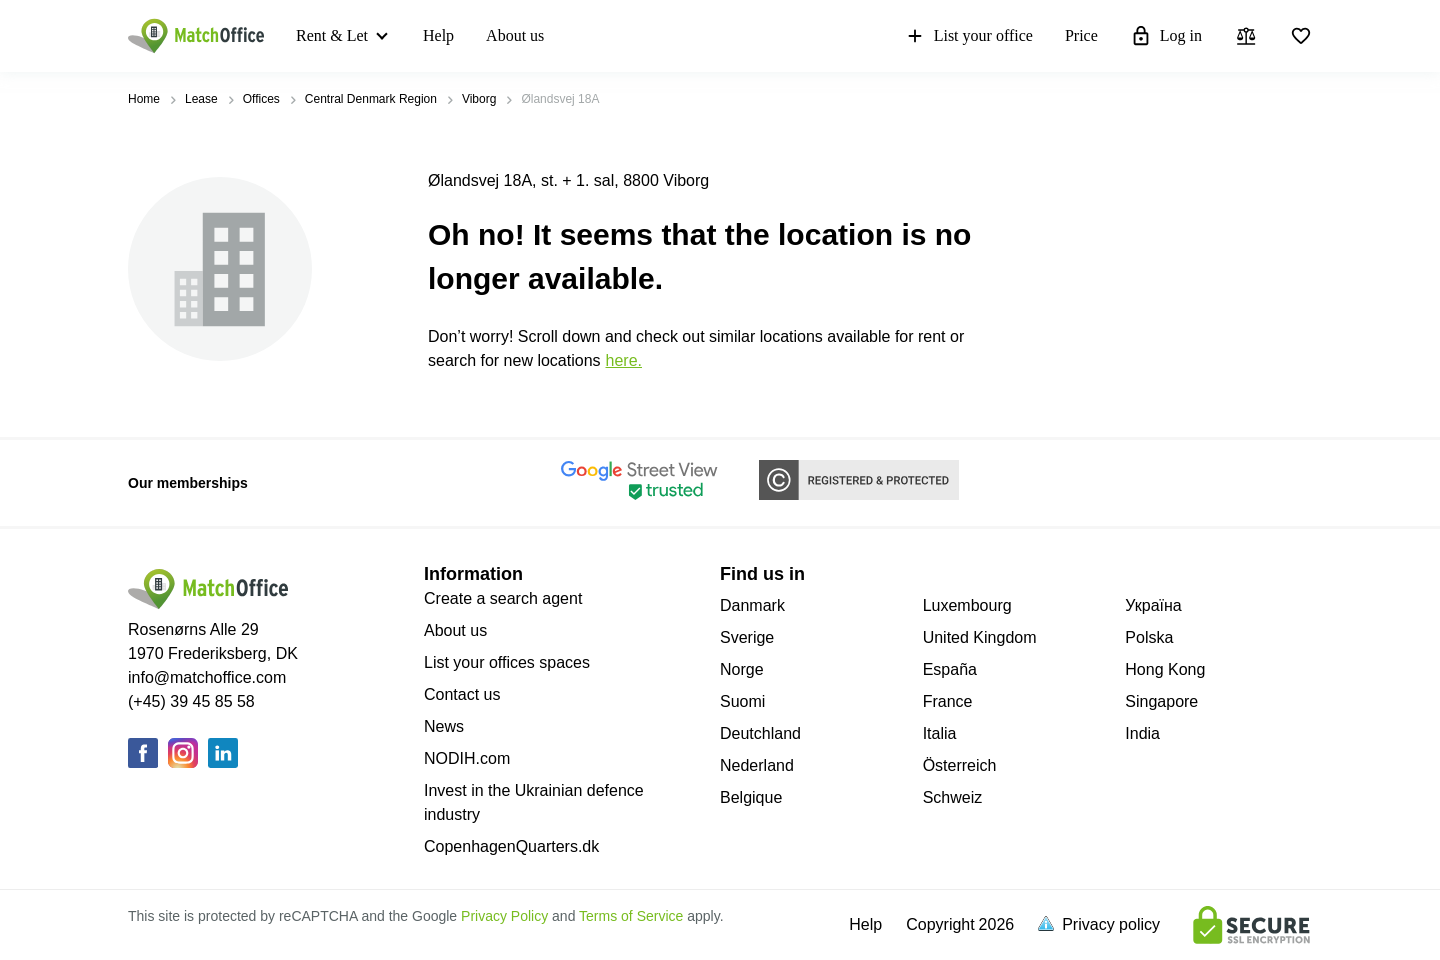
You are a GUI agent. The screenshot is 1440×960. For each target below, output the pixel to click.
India (1142, 733)
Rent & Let (332, 35)
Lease (201, 99)
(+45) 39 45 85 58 (191, 701)
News (444, 726)
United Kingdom (980, 637)
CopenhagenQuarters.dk (511, 846)
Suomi (742, 701)
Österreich (960, 765)
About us (515, 35)
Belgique (751, 797)
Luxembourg (967, 605)
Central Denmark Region (371, 99)
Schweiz (953, 797)
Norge (742, 669)
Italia (940, 733)
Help (438, 35)
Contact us (462, 694)
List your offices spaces (507, 662)
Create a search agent (503, 598)
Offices (261, 99)
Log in (1166, 36)
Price (1081, 35)
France (948, 701)
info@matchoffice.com (207, 677)
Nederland (757, 765)
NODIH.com (467, 758)
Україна (1153, 605)
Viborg (479, 99)
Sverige (747, 637)
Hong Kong (1165, 669)
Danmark (752, 605)
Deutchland (760, 733)
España (950, 669)
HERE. (624, 360)
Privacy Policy (504, 916)
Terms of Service (631, 916)
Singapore (1161, 701)
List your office (968, 36)
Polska (1149, 637)
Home (144, 99)
